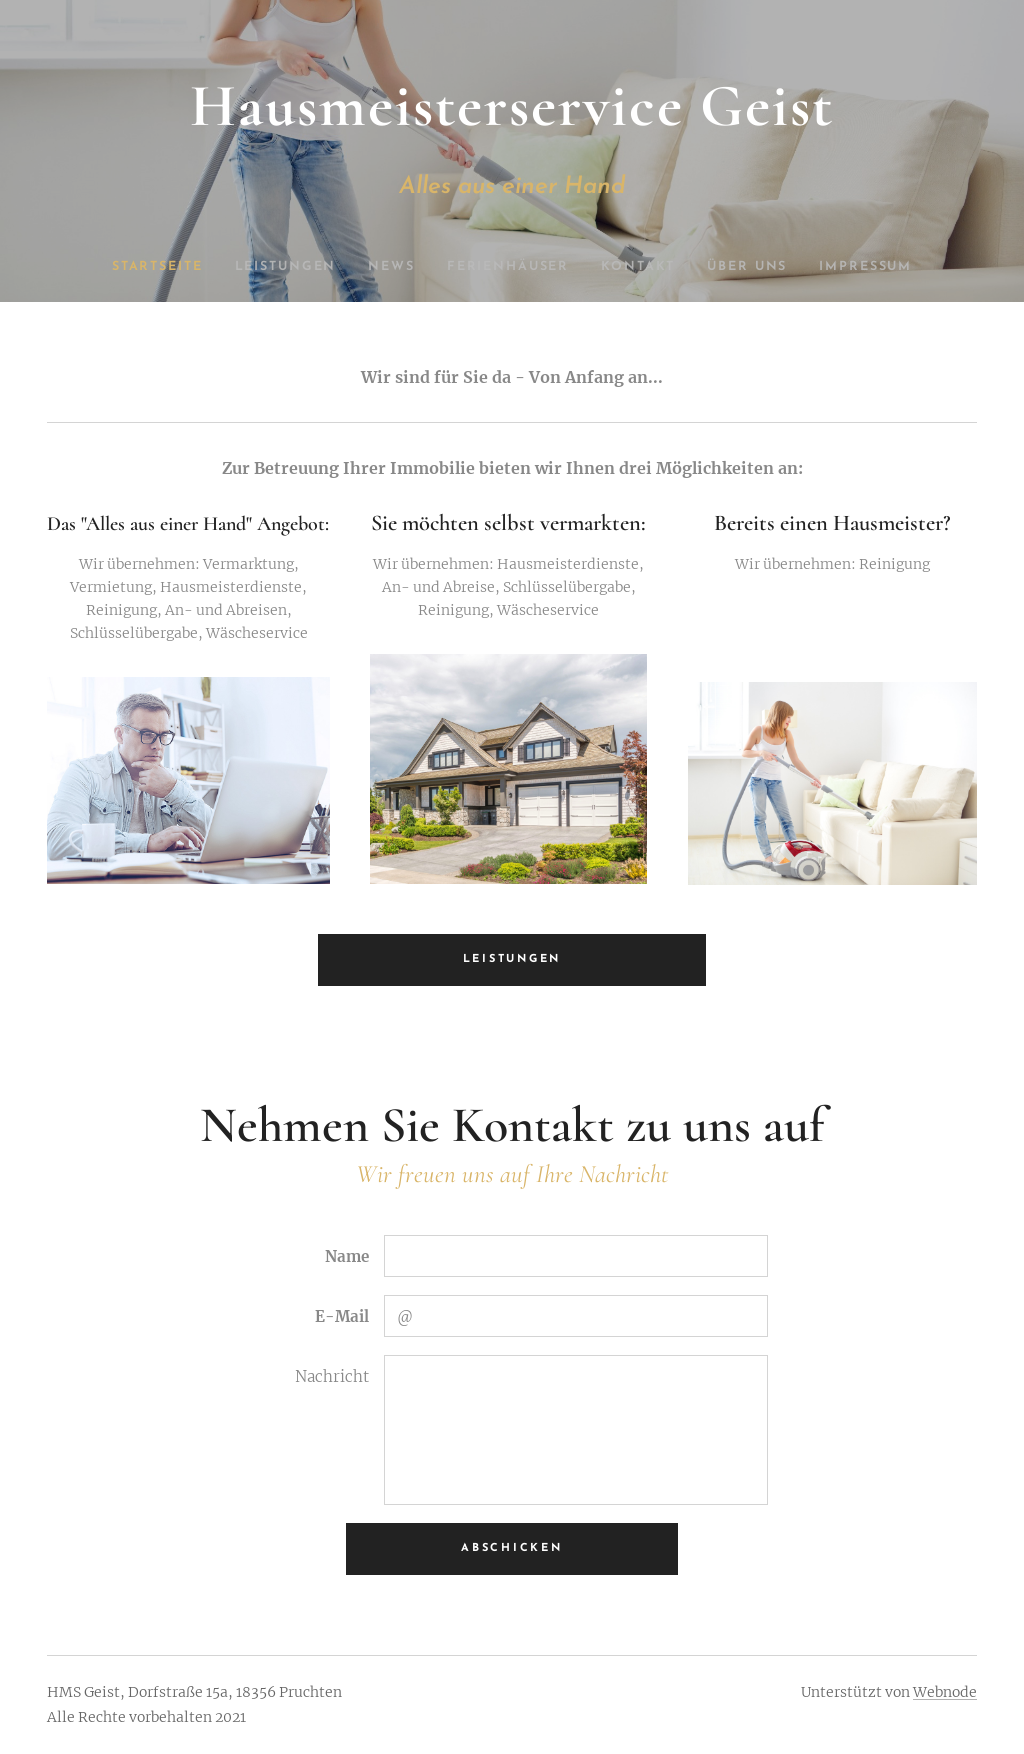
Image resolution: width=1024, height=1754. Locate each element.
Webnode (945, 1692)
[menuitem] (154, 267)
